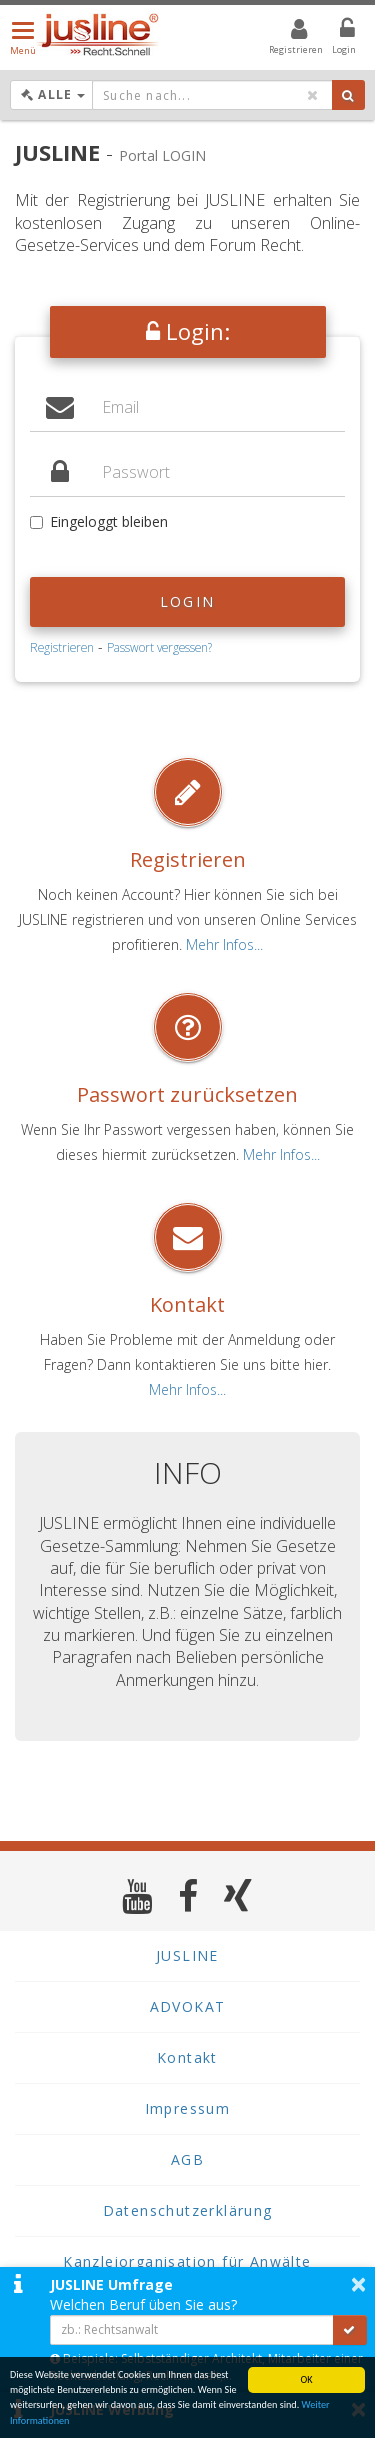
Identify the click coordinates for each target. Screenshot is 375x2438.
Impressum (188, 2108)
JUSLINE (187, 1955)
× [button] (358, 2284)
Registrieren (62, 647)
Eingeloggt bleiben (99, 521)
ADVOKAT (188, 2006)
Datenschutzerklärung (188, 2210)
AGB (187, 2159)
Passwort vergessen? (159, 647)
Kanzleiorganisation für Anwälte (187, 2261)
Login (187, 601)
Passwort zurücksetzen (187, 1094)
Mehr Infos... (224, 944)
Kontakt (187, 1304)
